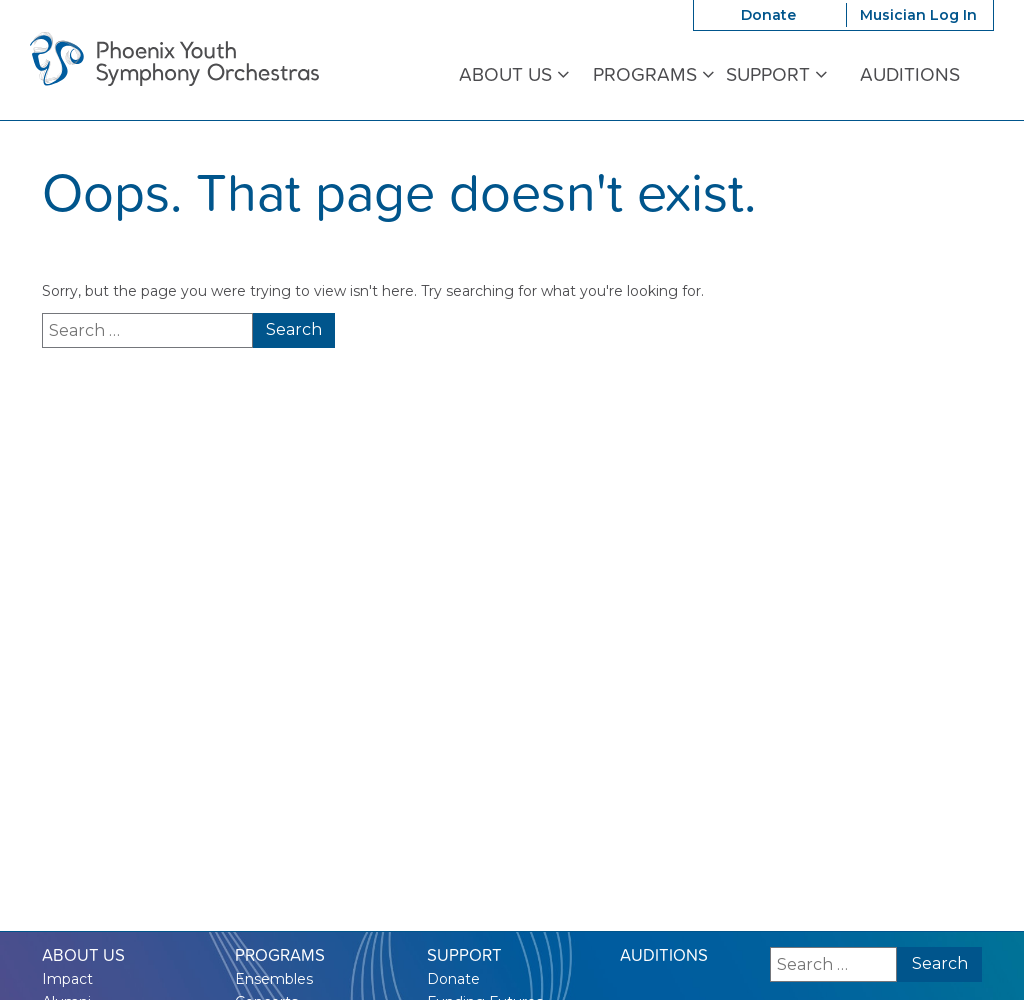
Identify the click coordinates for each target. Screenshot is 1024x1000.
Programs (653, 74)
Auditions (910, 74)
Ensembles (274, 979)
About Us (514, 74)
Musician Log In (918, 15)
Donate (768, 15)
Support (776, 74)
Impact (67, 979)
